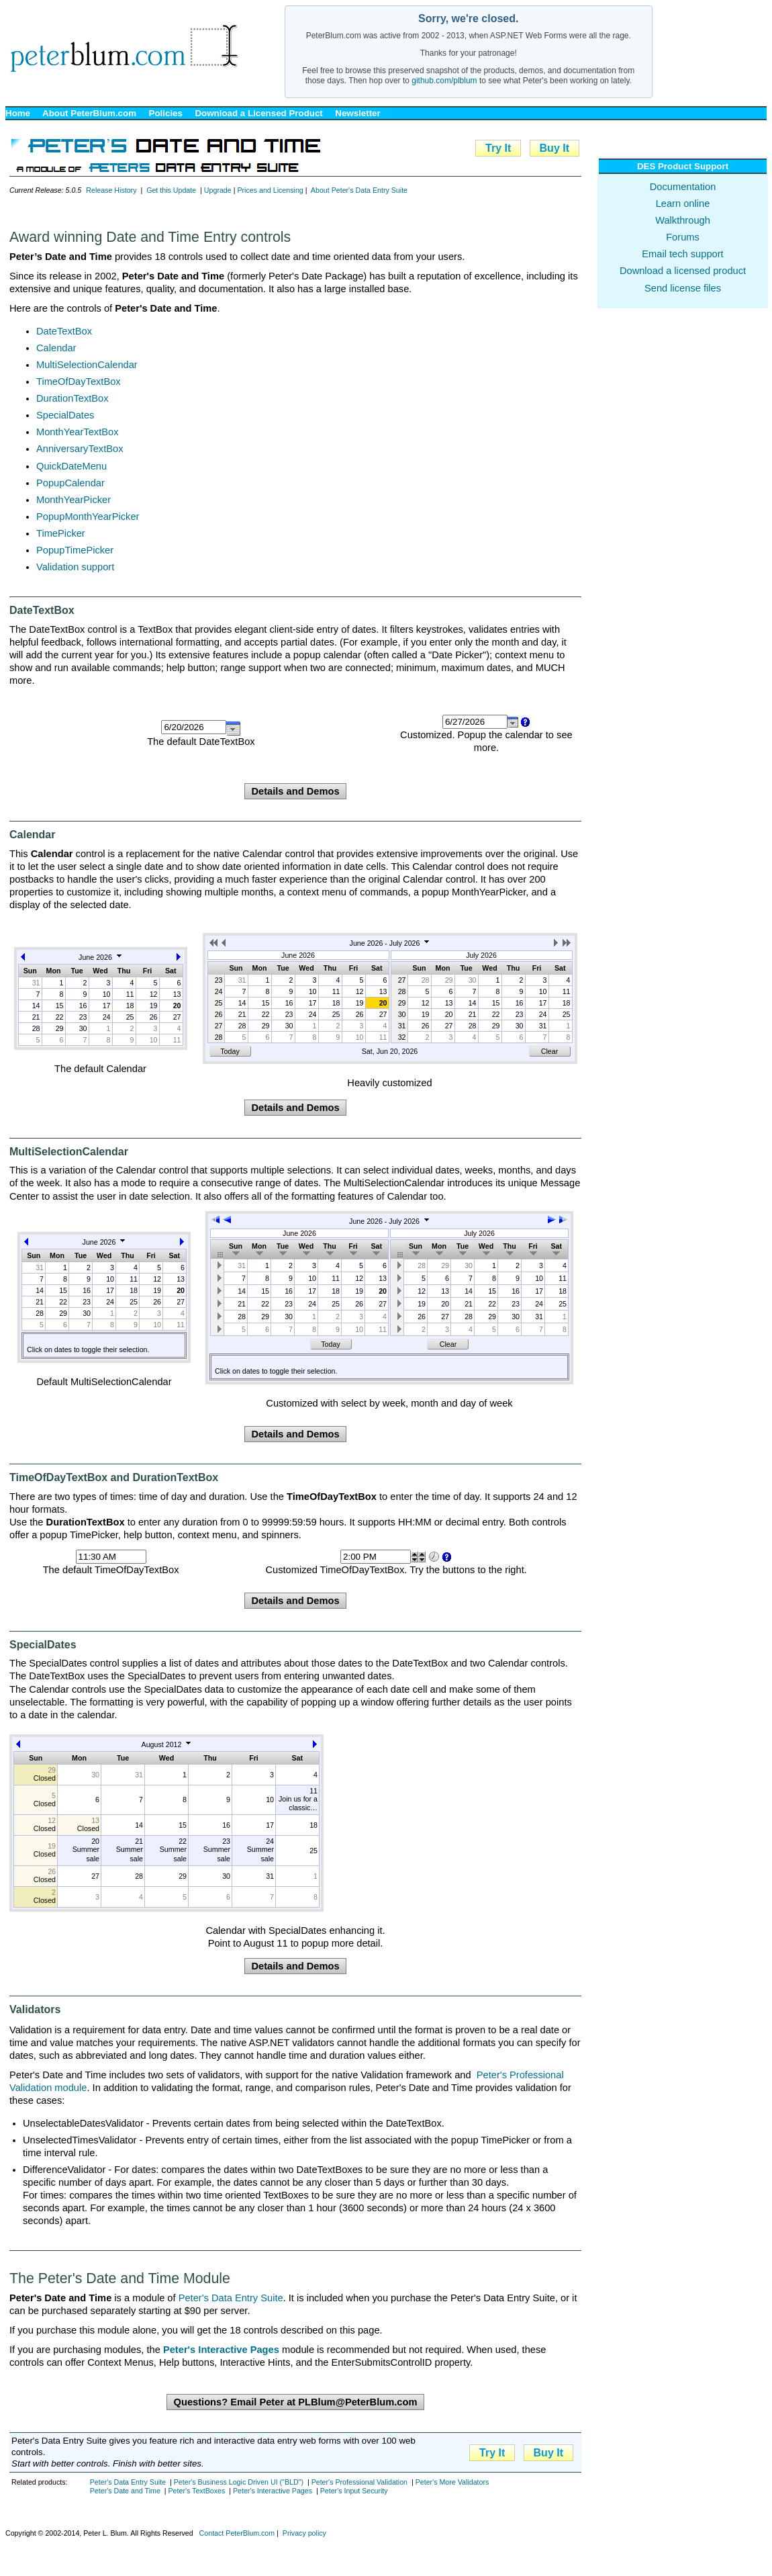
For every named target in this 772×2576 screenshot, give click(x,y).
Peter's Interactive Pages (272, 2491)
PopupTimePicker (74, 550)
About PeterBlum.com (89, 113)
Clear (549, 1051)
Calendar (56, 348)
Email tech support (682, 254)
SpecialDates (65, 415)
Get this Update (171, 190)
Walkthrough (682, 220)
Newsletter (357, 113)
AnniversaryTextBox (80, 448)
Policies (166, 113)
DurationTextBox (72, 398)
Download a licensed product (683, 270)
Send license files (682, 288)
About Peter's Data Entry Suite (359, 190)
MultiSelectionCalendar (87, 364)
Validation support (75, 567)
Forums (682, 237)
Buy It (554, 148)
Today (229, 1051)
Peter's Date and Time (125, 2491)
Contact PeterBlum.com (237, 2533)
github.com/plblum (444, 80)
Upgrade (218, 190)
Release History (111, 190)
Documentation (683, 186)
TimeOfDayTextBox (78, 381)
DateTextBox (64, 331)
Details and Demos (295, 791)
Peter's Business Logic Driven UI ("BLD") (238, 2482)
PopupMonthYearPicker (87, 516)
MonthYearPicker (73, 499)
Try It (498, 148)
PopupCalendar (70, 483)
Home (17, 113)
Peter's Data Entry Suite (231, 2298)
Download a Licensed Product (258, 113)
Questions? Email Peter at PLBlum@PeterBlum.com (295, 2402)
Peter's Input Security (354, 2491)
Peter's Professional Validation (359, 2482)
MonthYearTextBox (77, 432)
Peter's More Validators (452, 2482)
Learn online (683, 203)
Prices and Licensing (270, 190)
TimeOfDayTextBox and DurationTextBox (113, 1477)
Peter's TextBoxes (196, 2491)
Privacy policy (304, 2533)
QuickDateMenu (71, 466)
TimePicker (60, 533)
